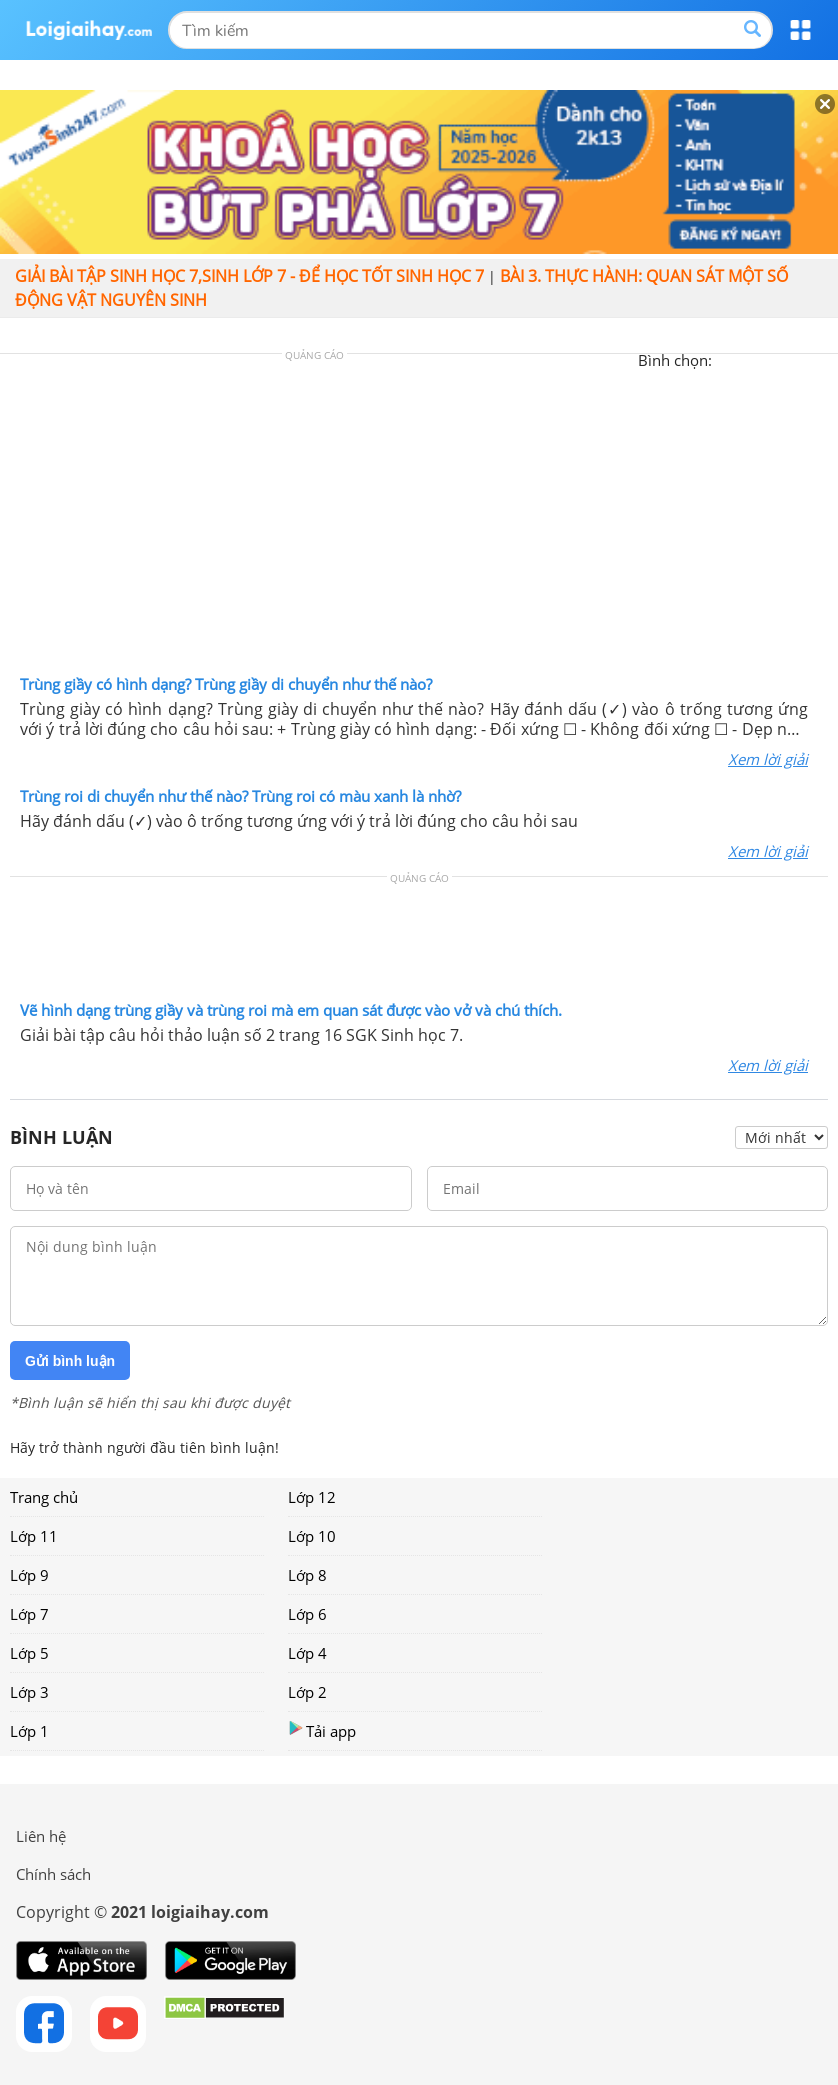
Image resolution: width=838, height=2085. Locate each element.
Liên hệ (41, 1836)
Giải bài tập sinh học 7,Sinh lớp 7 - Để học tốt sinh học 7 (249, 276)
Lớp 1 (29, 1731)
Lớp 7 (29, 1614)
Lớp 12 (312, 1497)
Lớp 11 (34, 1536)
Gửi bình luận (70, 1361)
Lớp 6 (307, 1614)
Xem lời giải (768, 759)
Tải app (322, 1730)
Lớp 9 (29, 1575)
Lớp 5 (29, 1653)
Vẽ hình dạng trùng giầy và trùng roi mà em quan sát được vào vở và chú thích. (291, 1010)
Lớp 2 (307, 1692)
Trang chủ (44, 1497)
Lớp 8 (307, 1575)
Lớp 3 (29, 1692)
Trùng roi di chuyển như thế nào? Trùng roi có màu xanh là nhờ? (240, 796)
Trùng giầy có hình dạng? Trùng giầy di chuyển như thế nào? (226, 684)
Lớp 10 (312, 1536)
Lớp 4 (307, 1653)
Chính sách (53, 1874)
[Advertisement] (419, 519)
